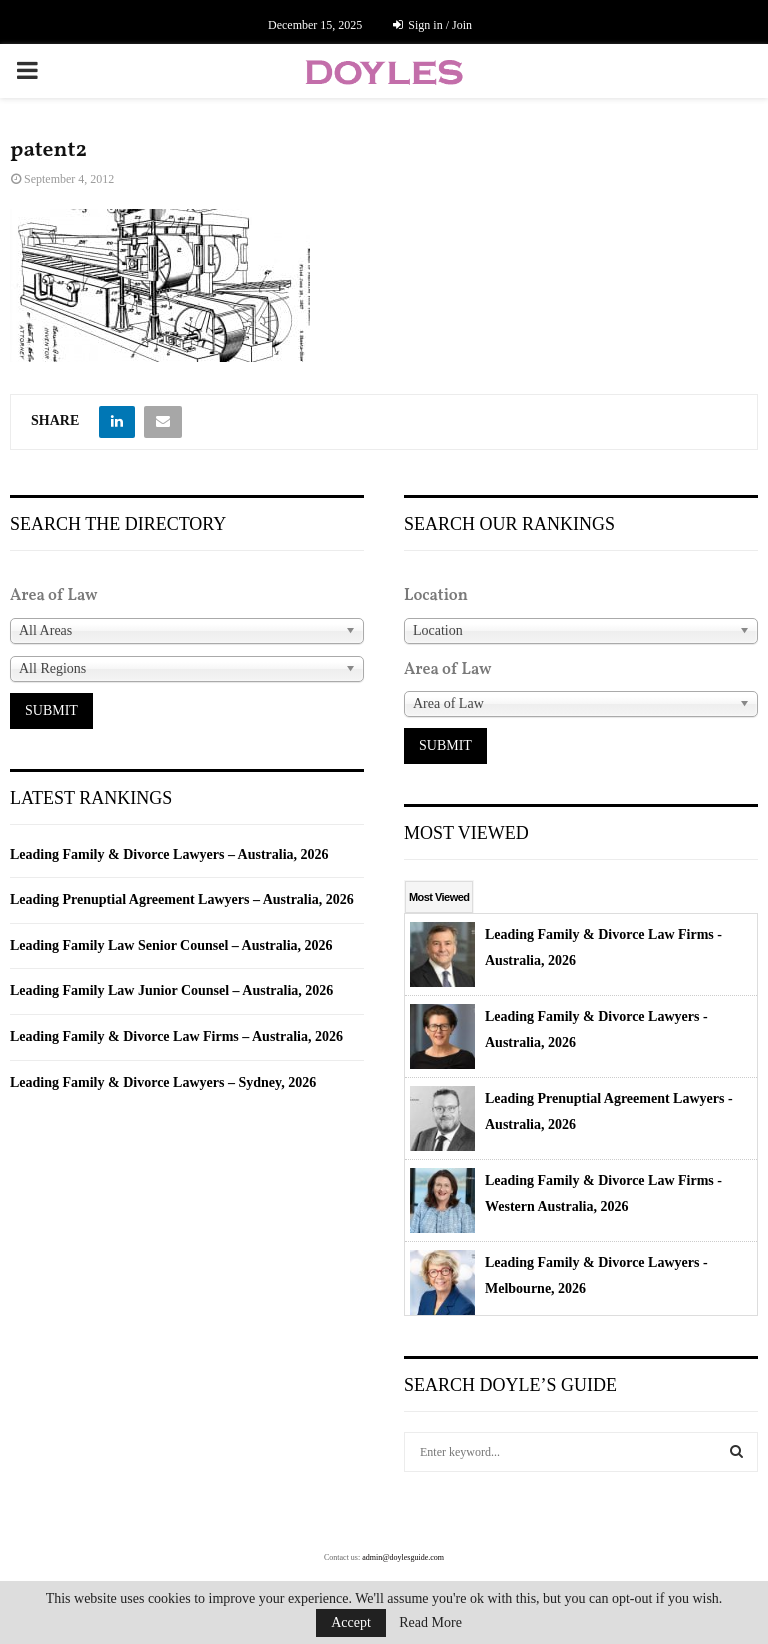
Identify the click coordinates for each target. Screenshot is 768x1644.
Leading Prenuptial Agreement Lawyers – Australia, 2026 (182, 899)
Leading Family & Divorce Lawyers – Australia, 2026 (169, 854)
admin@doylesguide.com (403, 1557)
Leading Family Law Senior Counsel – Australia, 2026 (171, 945)
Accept (351, 1622)
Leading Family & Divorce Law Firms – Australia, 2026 (176, 1036)
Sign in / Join (432, 25)
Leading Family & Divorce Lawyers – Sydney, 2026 (163, 1082)
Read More (430, 1623)
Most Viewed (439, 897)
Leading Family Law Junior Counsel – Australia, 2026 (171, 990)
